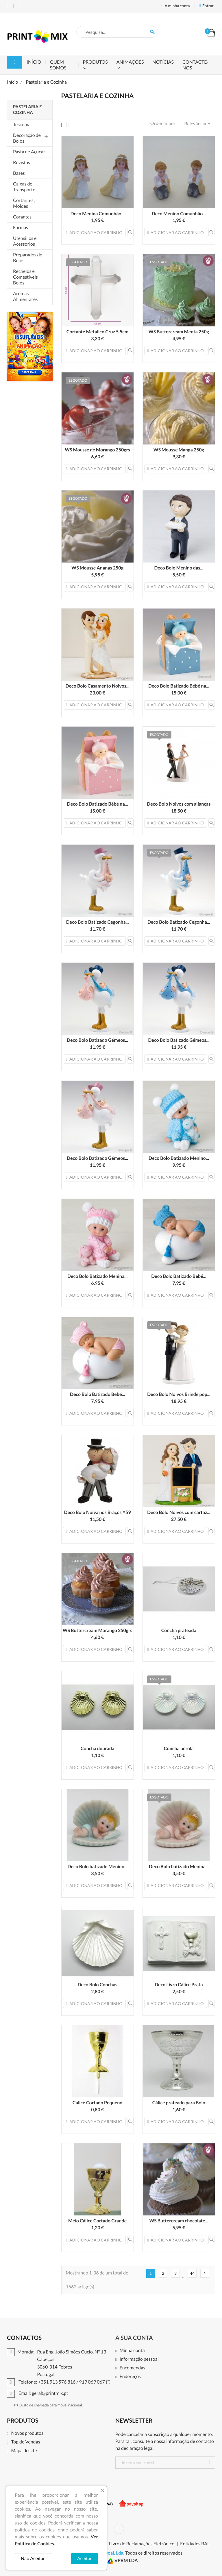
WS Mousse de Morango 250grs (97, 450)
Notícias (163, 62)
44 (192, 2273)
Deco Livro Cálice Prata (179, 1984)
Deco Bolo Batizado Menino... (179, 1158)
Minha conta (132, 2350)
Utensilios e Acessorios (24, 241)
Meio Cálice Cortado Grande (97, 2221)
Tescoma (22, 124)
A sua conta (134, 2337)
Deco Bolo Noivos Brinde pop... (178, 1394)
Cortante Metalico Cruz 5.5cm (97, 332)
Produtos (95, 62)
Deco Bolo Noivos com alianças (178, 804)
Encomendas (132, 2368)
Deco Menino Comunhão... (179, 213)
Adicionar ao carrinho (94, 232)
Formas (20, 227)
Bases (19, 173)
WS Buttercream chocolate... (178, 2221)
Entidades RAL (195, 2544)
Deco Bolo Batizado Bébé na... (178, 686)
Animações (130, 62)
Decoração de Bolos (27, 138)
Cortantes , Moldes (24, 203)
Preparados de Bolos (27, 257)
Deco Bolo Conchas (97, 1984)
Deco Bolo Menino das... (178, 568)
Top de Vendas (25, 2442)
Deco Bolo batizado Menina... (179, 1866)
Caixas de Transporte (24, 186)
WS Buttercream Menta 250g (179, 332)
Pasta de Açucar (29, 152)
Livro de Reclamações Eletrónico (141, 2544)
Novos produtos (27, 2433)
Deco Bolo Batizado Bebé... (178, 1276)
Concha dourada (97, 1748)
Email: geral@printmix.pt (19, 5)
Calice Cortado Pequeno (98, 2102)
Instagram (119, 2529)
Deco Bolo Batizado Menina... (97, 1276)
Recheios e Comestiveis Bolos (25, 277)
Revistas (21, 162)
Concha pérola (179, 1748)
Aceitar (84, 2558)
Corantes (22, 217)
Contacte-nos (195, 65)
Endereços (130, 2376)
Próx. (204, 2273)
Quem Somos (58, 65)
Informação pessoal (139, 2359)
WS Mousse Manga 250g (178, 450)
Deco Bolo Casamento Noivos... (98, 686)
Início (34, 62)
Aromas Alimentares (25, 296)
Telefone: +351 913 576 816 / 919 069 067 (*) (7, 5)
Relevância (198, 124)
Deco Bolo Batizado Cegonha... (97, 922)
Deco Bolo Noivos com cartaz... (178, 1512)
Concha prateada (178, 1630)
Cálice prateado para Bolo (178, 2102)
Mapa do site (24, 2450)
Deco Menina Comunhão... (98, 213)
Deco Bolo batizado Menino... (97, 1866)
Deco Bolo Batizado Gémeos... (97, 1040)
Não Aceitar (33, 2558)
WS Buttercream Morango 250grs (97, 1630)
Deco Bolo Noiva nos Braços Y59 (97, 1512)
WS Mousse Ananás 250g (97, 568)
